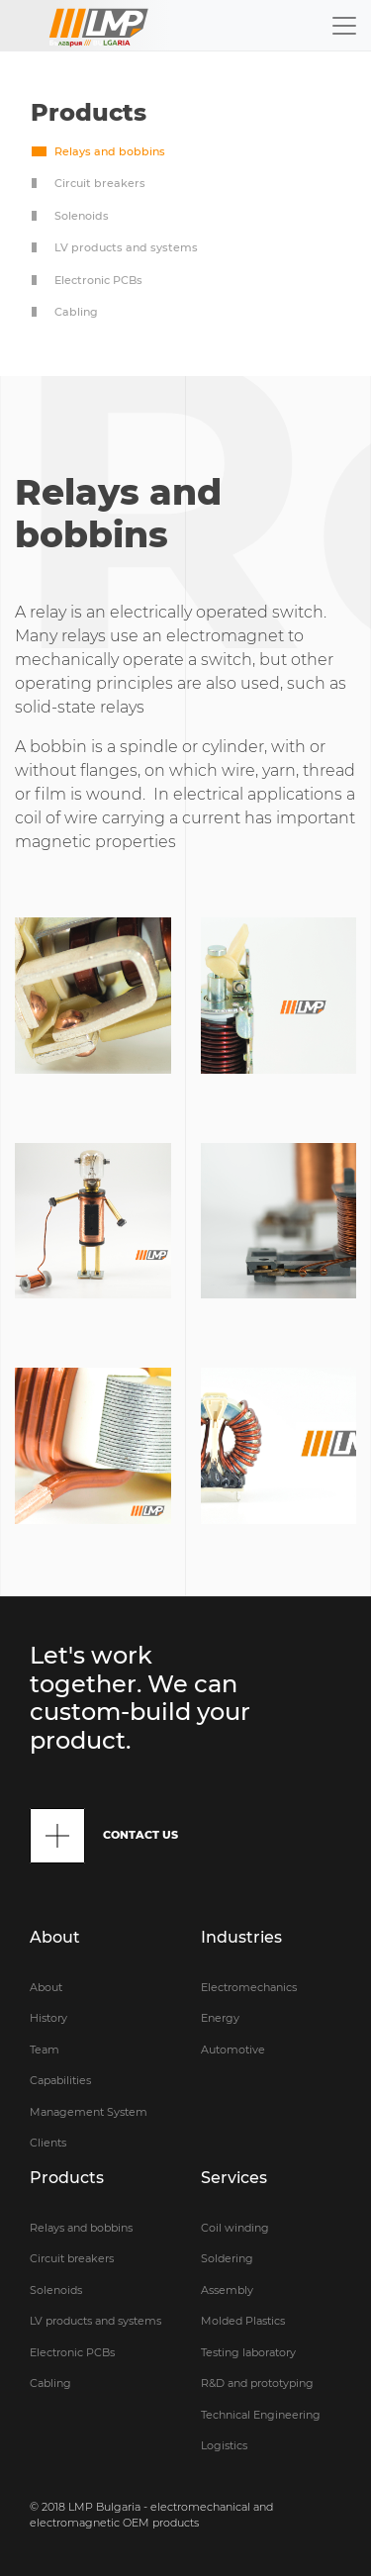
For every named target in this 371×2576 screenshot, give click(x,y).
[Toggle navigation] (344, 26)
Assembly (227, 2290)
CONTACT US (104, 1835)
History (48, 2018)
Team (44, 2049)
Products (67, 2177)
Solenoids (81, 216)
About (55, 1937)
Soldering (227, 2258)
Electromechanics (249, 1987)
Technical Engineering (261, 2415)
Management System (88, 2112)
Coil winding (235, 2228)
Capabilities (60, 2080)
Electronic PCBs (98, 280)
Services (234, 2177)
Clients (48, 2142)
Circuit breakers (99, 183)
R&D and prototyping (257, 2383)
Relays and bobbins (109, 151)
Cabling (76, 312)
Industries (241, 1937)
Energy (220, 2018)
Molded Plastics (243, 2321)
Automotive (233, 2049)
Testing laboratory (248, 2352)
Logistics (224, 2445)
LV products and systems (126, 247)
